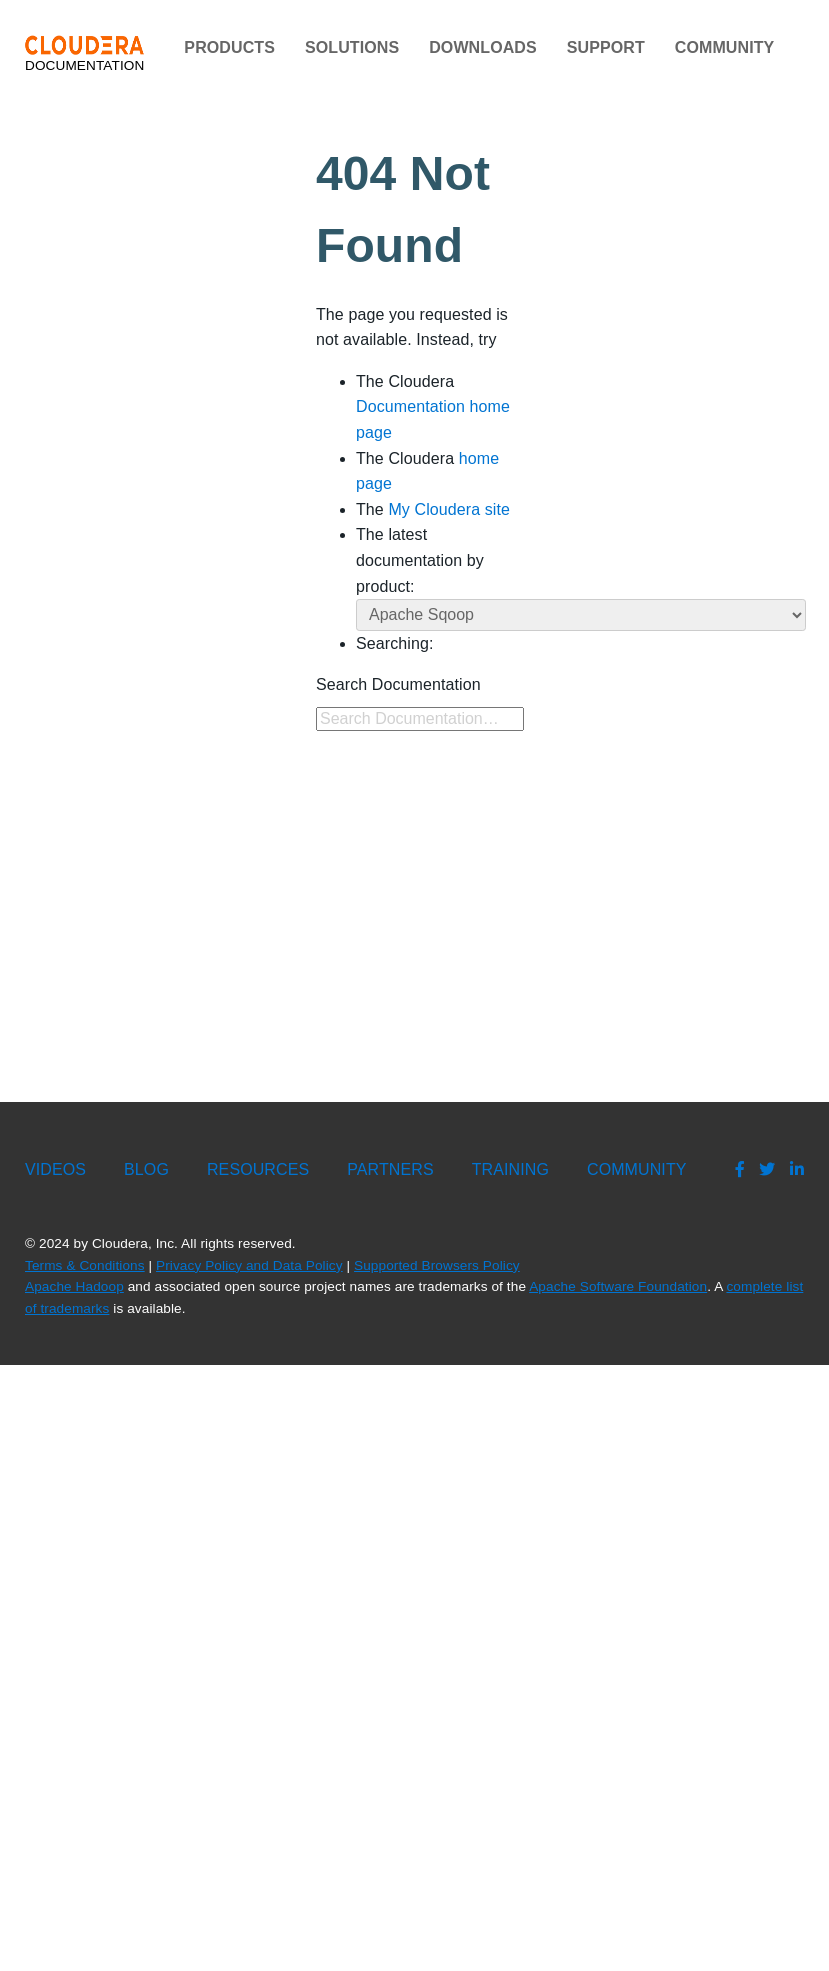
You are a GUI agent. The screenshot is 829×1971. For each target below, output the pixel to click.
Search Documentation (398, 684)
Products (229, 47)
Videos (55, 1169)
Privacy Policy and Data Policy (249, 1265)
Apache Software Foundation (618, 1286)
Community (725, 47)
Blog (146, 1169)
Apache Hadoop (74, 1286)
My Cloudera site (449, 509)
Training (510, 1169)
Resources (258, 1169)
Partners (390, 1169)
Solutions (352, 47)
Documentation (84, 54)
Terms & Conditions (85, 1265)
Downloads (483, 47)
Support (606, 47)
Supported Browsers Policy (437, 1265)
